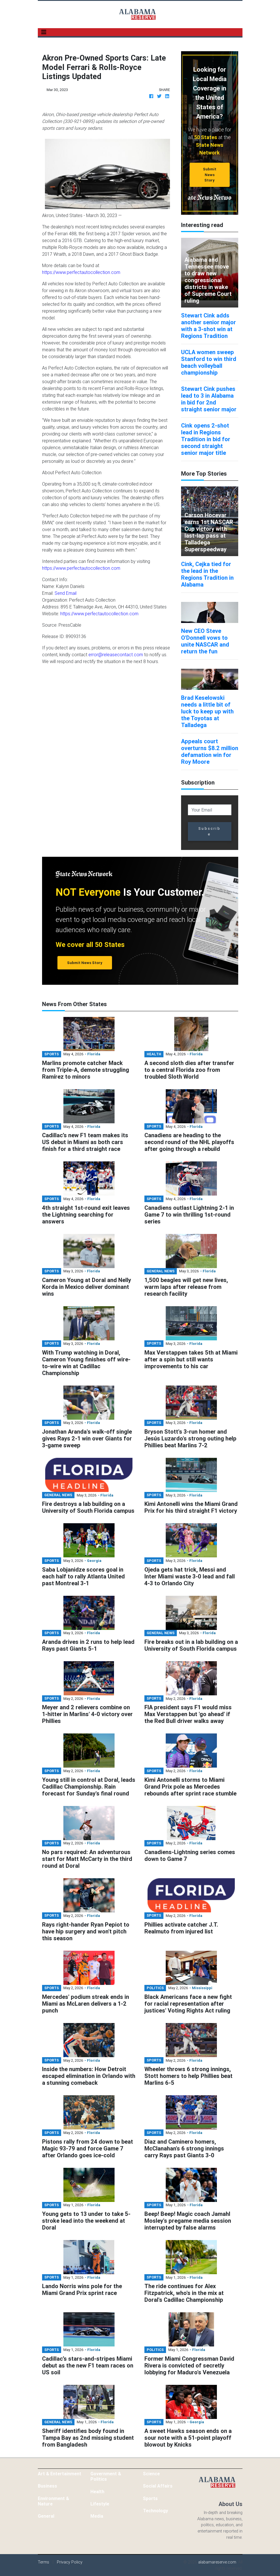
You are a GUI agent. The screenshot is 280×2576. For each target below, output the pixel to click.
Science (151, 2473)
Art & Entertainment (59, 2473)
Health (97, 2491)
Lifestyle (99, 2504)
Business (47, 2486)
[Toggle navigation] (44, 32)
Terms (43, 2562)
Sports (150, 2498)
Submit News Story (209, 175)
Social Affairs (158, 2486)
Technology (155, 2510)
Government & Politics (105, 2476)
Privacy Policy (69, 2562)
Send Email (65, 593)
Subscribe (209, 831)
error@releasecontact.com (115, 654)
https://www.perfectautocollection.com (81, 272)
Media (96, 2516)
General (46, 2516)
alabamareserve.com (217, 2562)
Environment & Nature (53, 2501)
